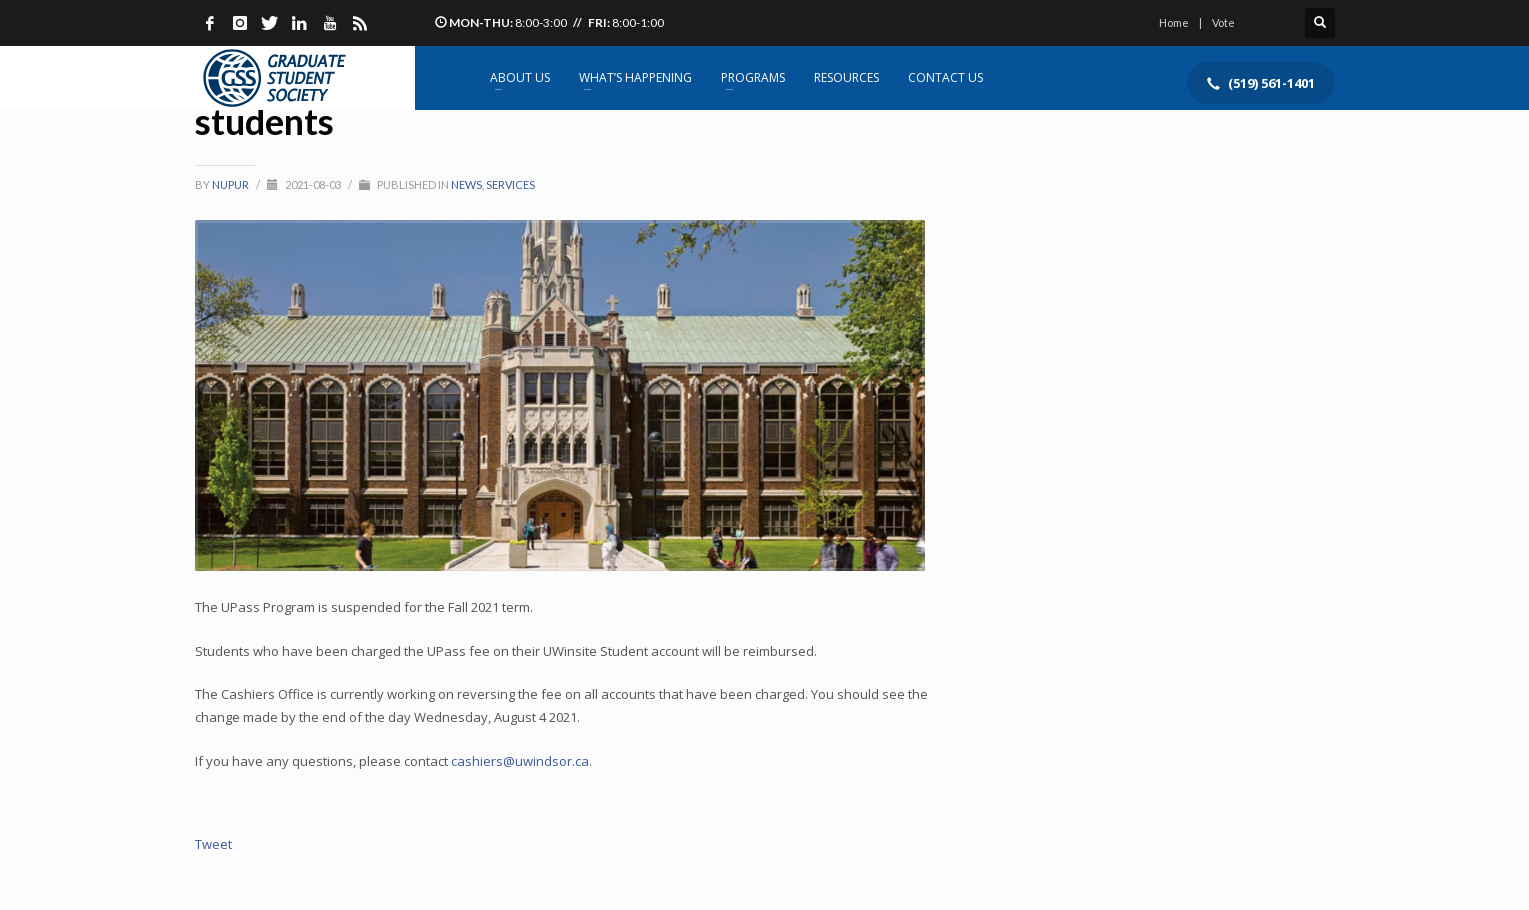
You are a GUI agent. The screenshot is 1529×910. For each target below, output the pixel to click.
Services (510, 184)
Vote (1223, 22)
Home (1174, 22)
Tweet (213, 844)
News (466, 184)
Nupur (231, 184)
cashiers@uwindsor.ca (520, 761)
